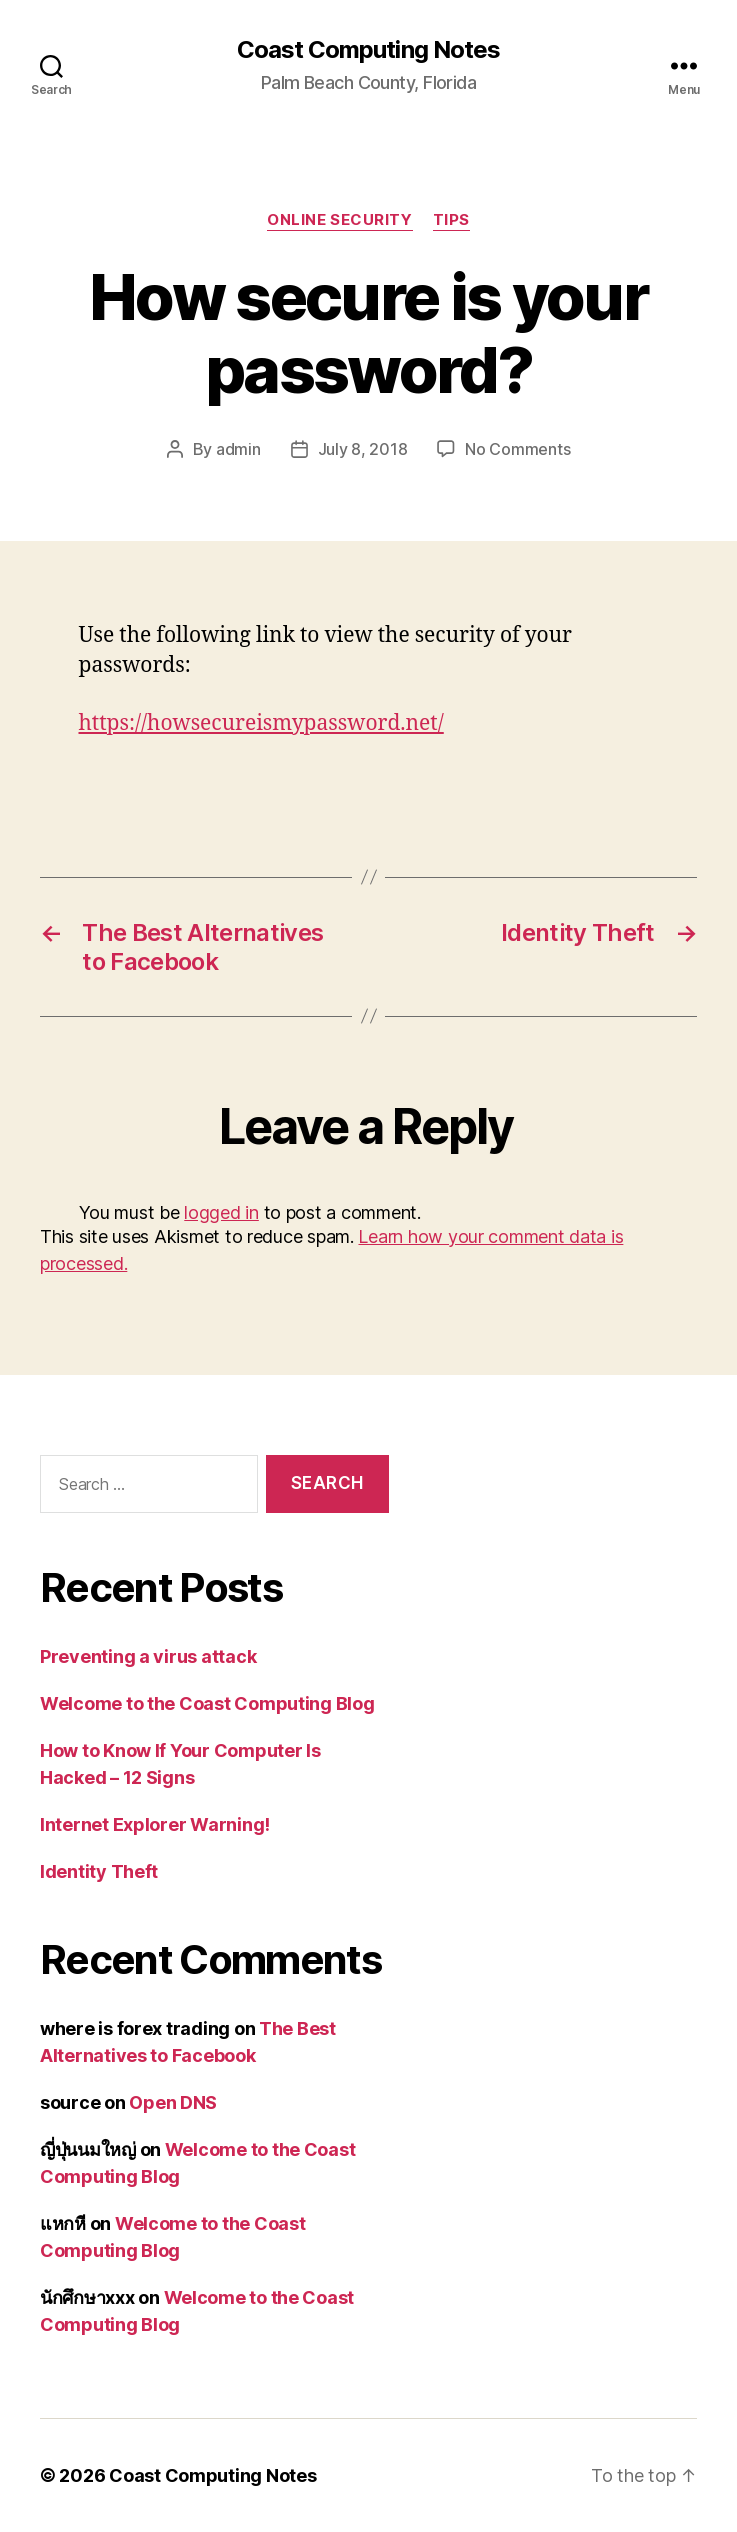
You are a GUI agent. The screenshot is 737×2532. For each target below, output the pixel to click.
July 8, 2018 (363, 449)
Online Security (339, 220)
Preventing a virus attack (148, 1656)
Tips (451, 220)
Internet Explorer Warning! (155, 1824)
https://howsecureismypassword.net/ (261, 723)
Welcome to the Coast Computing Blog (207, 1703)
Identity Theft (99, 1871)
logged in (221, 1212)
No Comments (517, 449)
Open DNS (173, 2102)
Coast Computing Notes (368, 50)
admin (238, 449)
